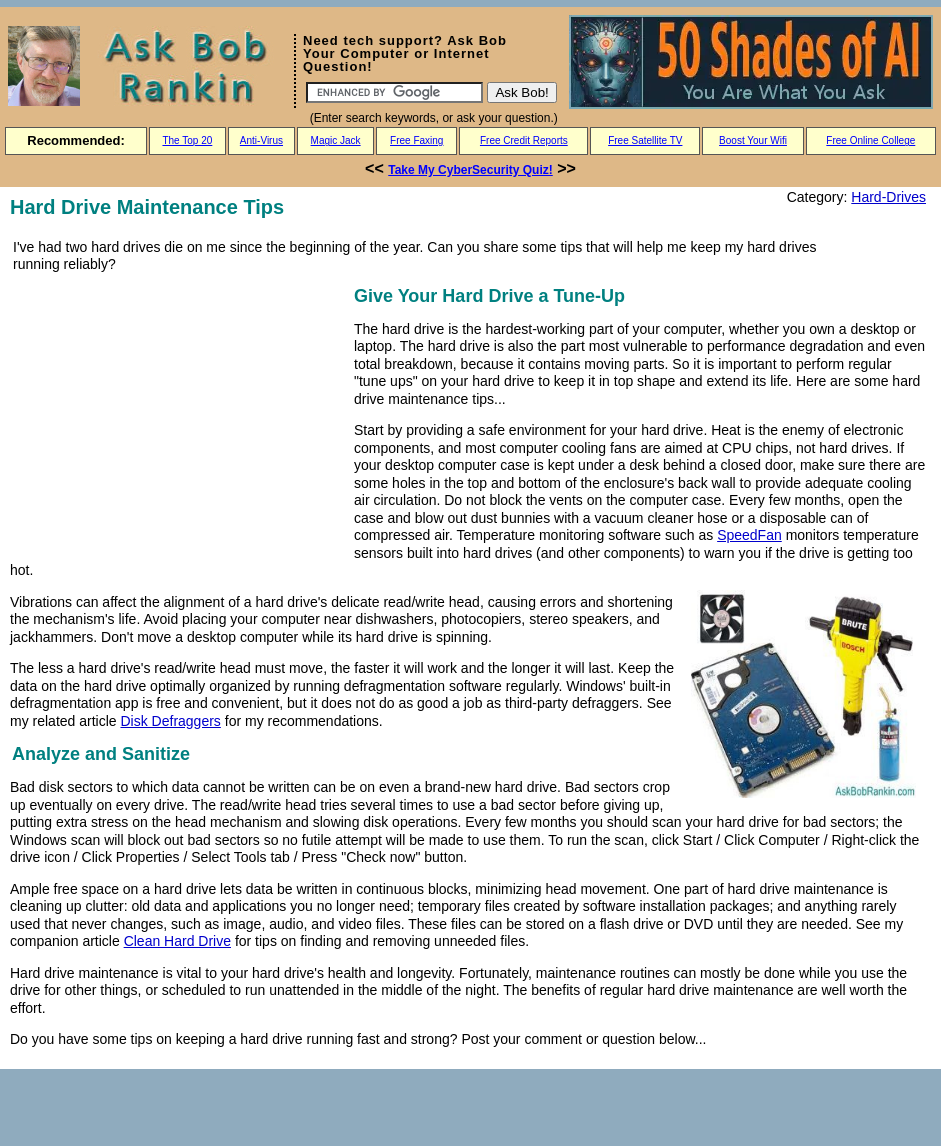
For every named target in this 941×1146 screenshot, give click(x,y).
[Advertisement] (178, 422)
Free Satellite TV (645, 140)
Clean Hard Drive (177, 941)
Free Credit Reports (524, 140)
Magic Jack (336, 140)
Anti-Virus (261, 140)
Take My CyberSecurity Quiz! (470, 170)
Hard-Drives (888, 197)
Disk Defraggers (170, 721)
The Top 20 (187, 140)
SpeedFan (749, 535)
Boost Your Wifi (753, 140)
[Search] (394, 92)
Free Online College (870, 140)
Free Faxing (416, 140)
